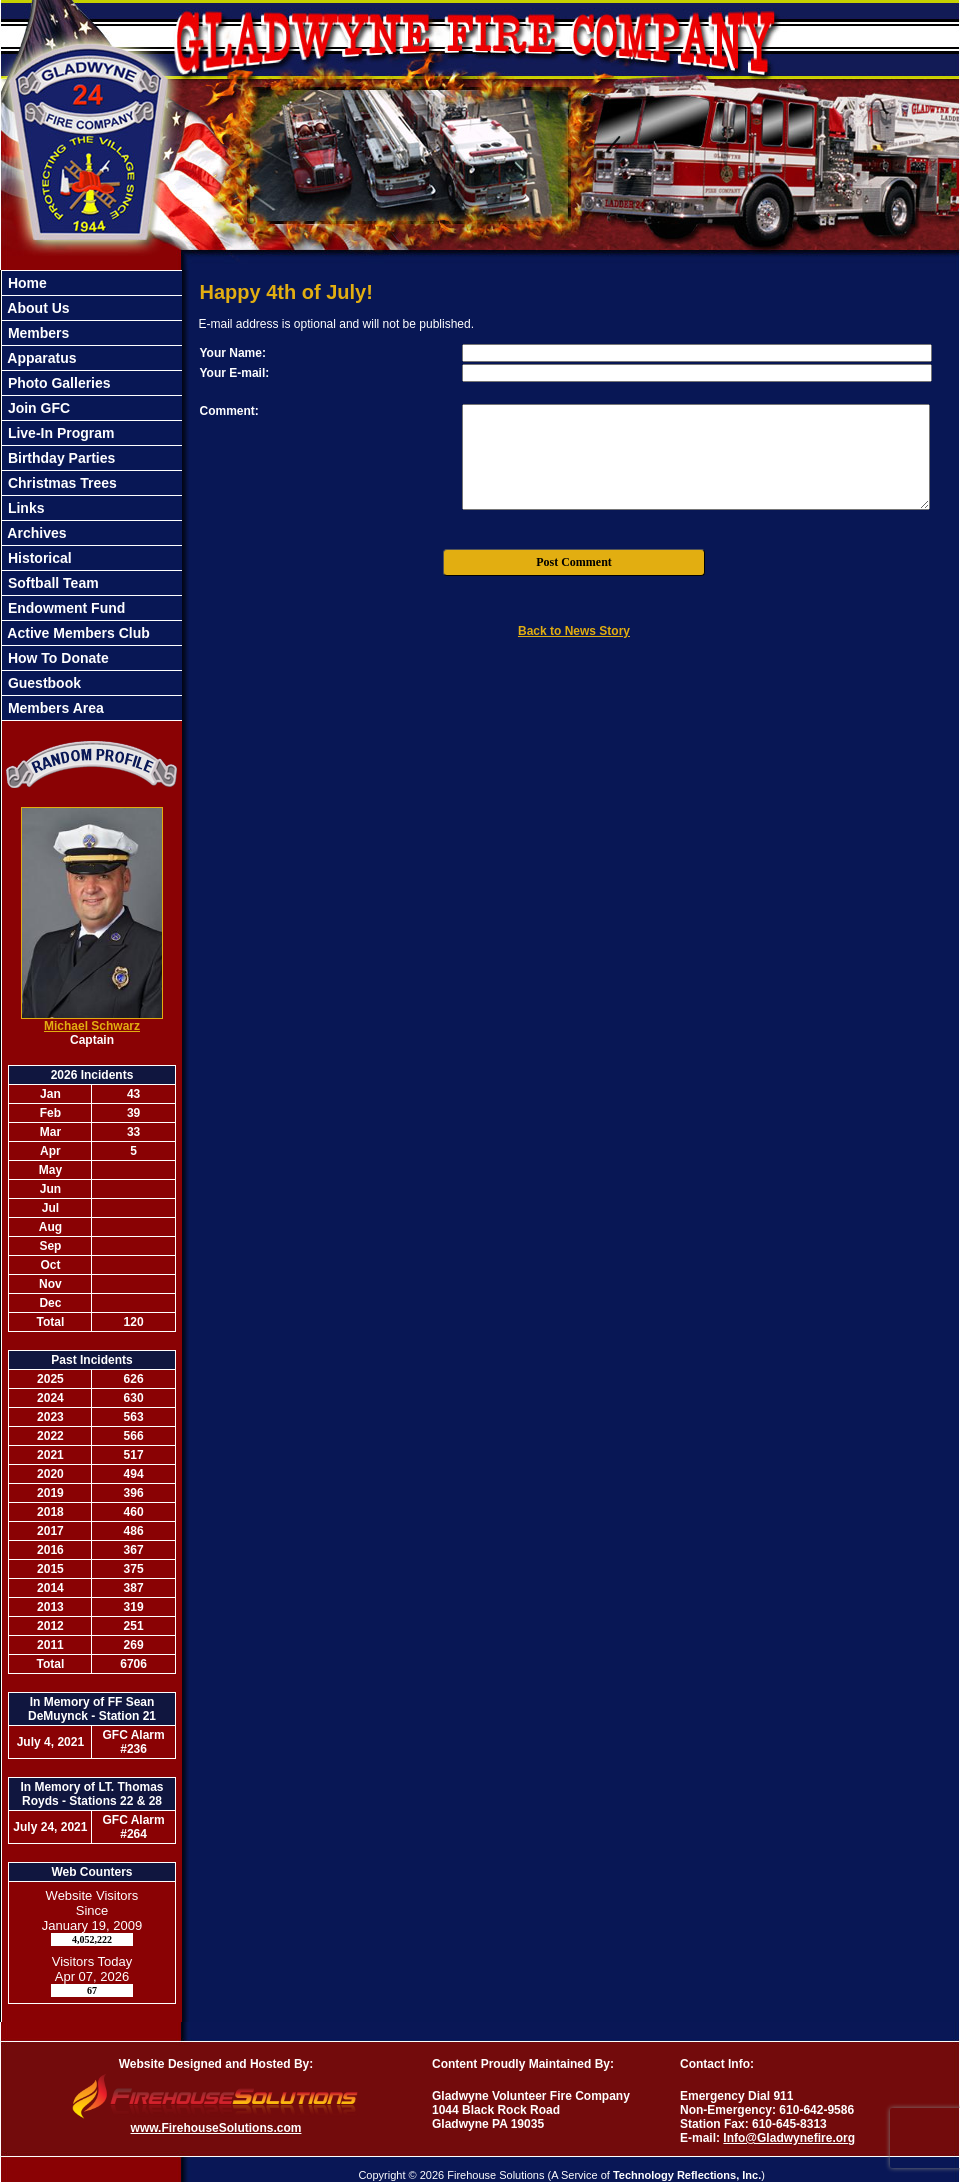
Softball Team (51, 583)
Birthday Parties (59, 458)
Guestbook (42, 683)
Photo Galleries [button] (57, 383)
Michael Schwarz (92, 1026)
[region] (92, 495)
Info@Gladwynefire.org (789, 2138)
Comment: (229, 411)
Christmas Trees (60, 483)
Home (25, 283)
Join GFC (37, 408)
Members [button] (36, 333)
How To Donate (56, 658)
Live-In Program (59, 433)
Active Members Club (77, 633)
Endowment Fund (64, 608)
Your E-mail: (235, 373)
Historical (38, 558)
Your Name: (233, 353)
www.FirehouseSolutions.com (216, 2128)
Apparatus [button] (40, 358)
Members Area (54, 708)
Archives (35, 533)
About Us (37, 308)
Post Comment (574, 562)
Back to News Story (574, 631)
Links (24, 508)
